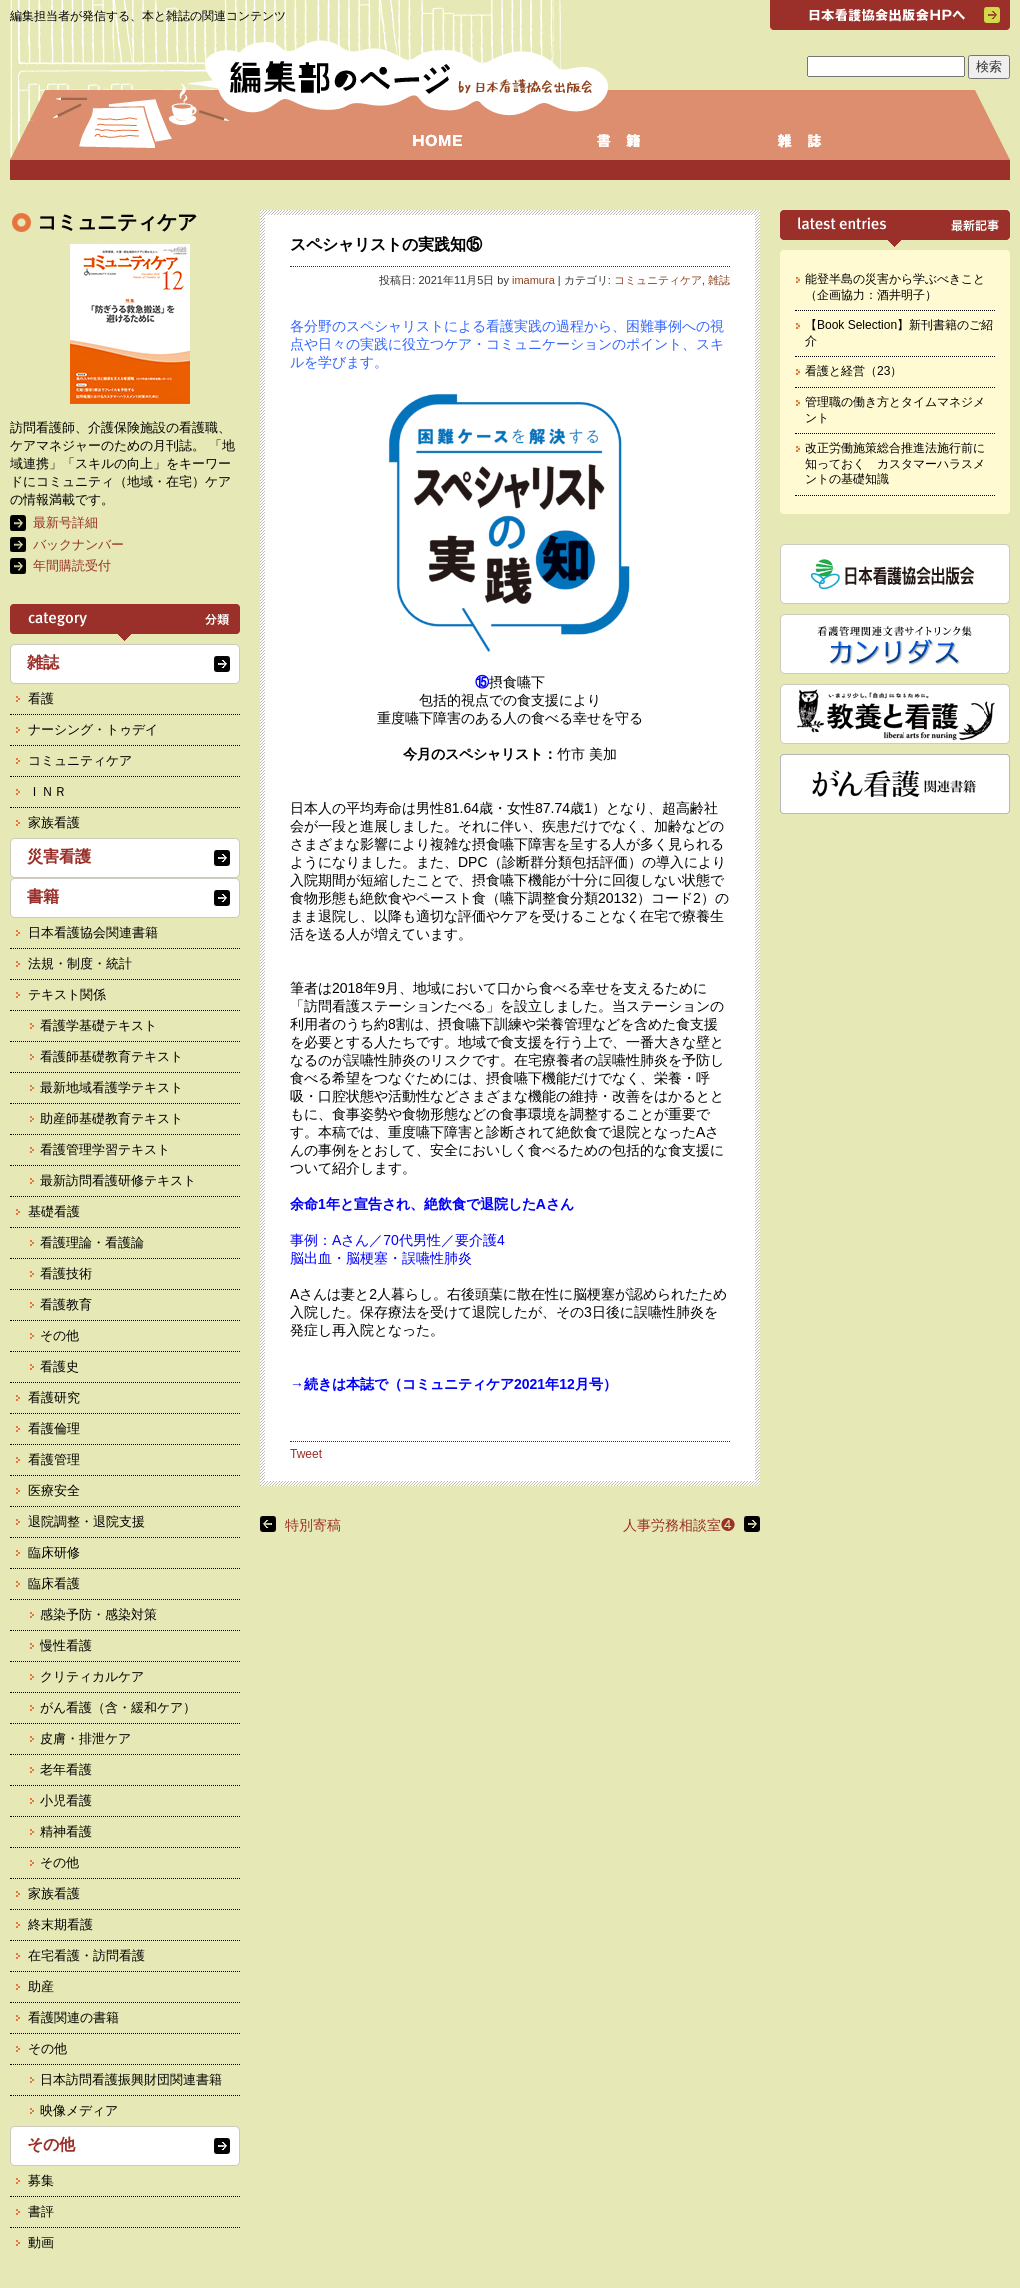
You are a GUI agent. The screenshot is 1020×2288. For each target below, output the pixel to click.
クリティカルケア (92, 1676)
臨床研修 (54, 1552)
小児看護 (66, 1800)
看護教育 (66, 1304)
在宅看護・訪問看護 (86, 1955)
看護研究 (54, 1397)
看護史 (59, 1366)
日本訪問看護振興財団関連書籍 (131, 2079)
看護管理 (54, 1459)
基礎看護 (54, 1211)
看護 (41, 698)
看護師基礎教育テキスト (111, 1056)
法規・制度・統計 (80, 963)
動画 (41, 2242)
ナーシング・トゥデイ (93, 729)
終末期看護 (60, 1924)
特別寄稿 (313, 1525)
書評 (41, 2211)
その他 (59, 1335)
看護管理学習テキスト (105, 1149)
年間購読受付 (72, 565)
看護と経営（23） (853, 371)
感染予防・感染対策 (98, 1614)
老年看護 (66, 1769)
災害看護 (59, 856)
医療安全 (54, 1490)
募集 (41, 2180)
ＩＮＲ (47, 791)
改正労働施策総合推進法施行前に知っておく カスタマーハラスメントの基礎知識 (895, 463)
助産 (41, 1986)
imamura (533, 280)
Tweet (306, 1454)
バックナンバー (78, 544)
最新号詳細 (65, 522)
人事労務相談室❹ (679, 1525)
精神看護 (66, 1831)
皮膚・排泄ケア (85, 1738)
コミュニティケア (658, 280)
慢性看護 (66, 1645)
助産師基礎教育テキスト (111, 1118)
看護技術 (66, 1273)
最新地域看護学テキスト (111, 1087)
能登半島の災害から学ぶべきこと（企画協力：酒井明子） (895, 287)
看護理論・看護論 (92, 1242)
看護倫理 (54, 1428)
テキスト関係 (67, 994)
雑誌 (719, 280)
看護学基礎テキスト (98, 1025)
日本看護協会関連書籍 (93, 932)
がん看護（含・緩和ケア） (118, 1707)
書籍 (43, 896)
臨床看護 (54, 1583)
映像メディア (79, 2110)
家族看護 (54, 822)
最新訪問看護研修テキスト (118, 1180)
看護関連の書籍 (73, 2017)
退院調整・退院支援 (86, 1521)
